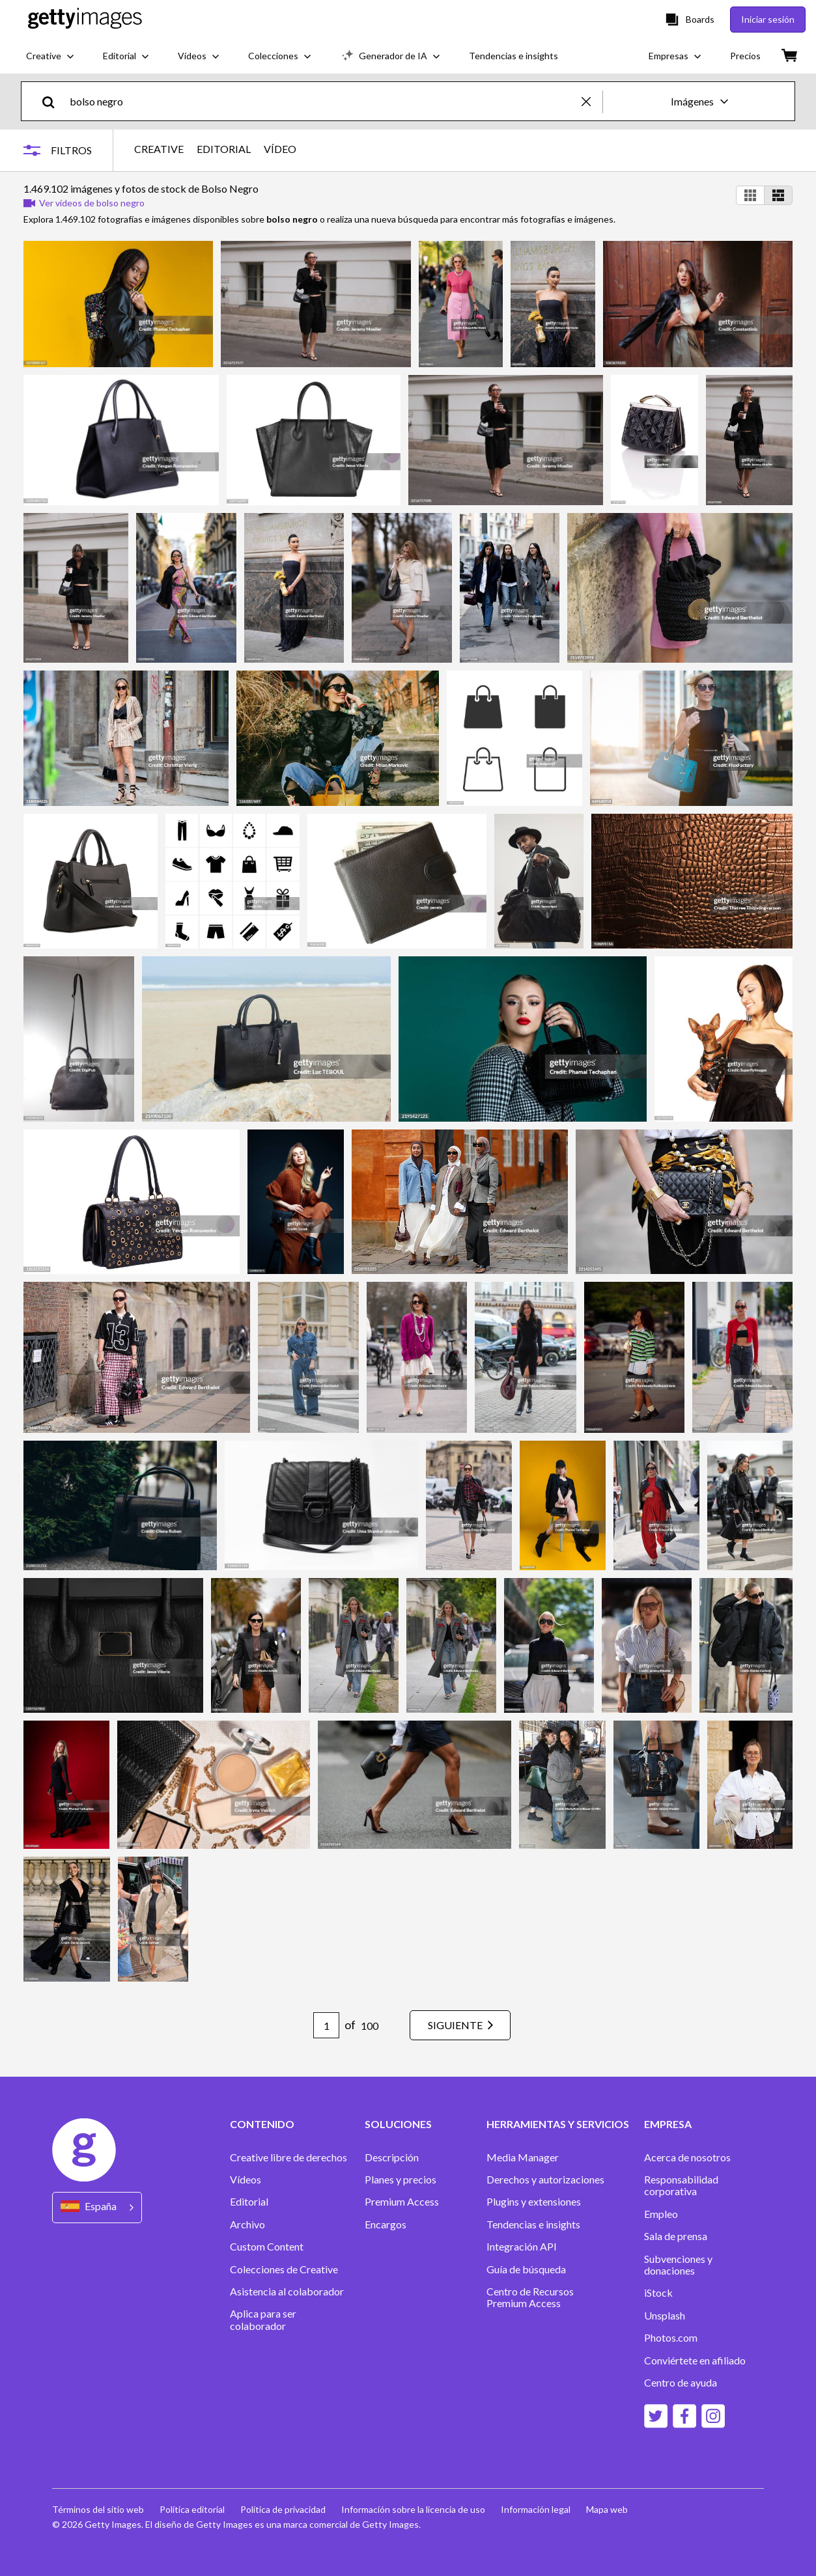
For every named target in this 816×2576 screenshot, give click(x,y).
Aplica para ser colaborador (263, 2319)
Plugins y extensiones (533, 2202)
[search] (53, 101)
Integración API (521, 2246)
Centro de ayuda (680, 2383)
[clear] (592, 101)
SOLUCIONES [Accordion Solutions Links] (398, 2124)
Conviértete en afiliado (695, 2360)
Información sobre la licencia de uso (413, 2509)
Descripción (392, 2157)
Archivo (247, 2224)
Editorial (249, 2202)
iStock (658, 2293)
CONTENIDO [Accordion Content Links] (262, 2124)
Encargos (385, 2224)
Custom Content (266, 2246)
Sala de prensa (675, 2236)
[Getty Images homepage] (85, 19)
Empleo (661, 2214)
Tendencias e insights (533, 2224)
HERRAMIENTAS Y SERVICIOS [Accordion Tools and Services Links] (557, 2124)
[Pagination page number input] (326, 2025)
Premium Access (402, 2202)
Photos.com (670, 2338)
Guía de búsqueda (526, 2269)
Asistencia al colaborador (287, 2291)
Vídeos (245, 2179)
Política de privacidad (283, 2509)
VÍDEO (280, 149)
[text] (323, 101)
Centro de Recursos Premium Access (530, 2297)
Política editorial (192, 2509)
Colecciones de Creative (284, 2269)
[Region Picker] (97, 2207)
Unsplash (664, 2315)
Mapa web (607, 2509)
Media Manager (522, 2157)
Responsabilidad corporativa (681, 2185)
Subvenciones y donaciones (678, 2265)
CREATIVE (159, 149)
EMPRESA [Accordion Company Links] (668, 2124)
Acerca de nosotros (687, 2157)
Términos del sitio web (98, 2509)
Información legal (535, 2509)
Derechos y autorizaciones (545, 2179)
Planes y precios (400, 2179)
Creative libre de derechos (288, 2157)
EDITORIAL (224, 149)
